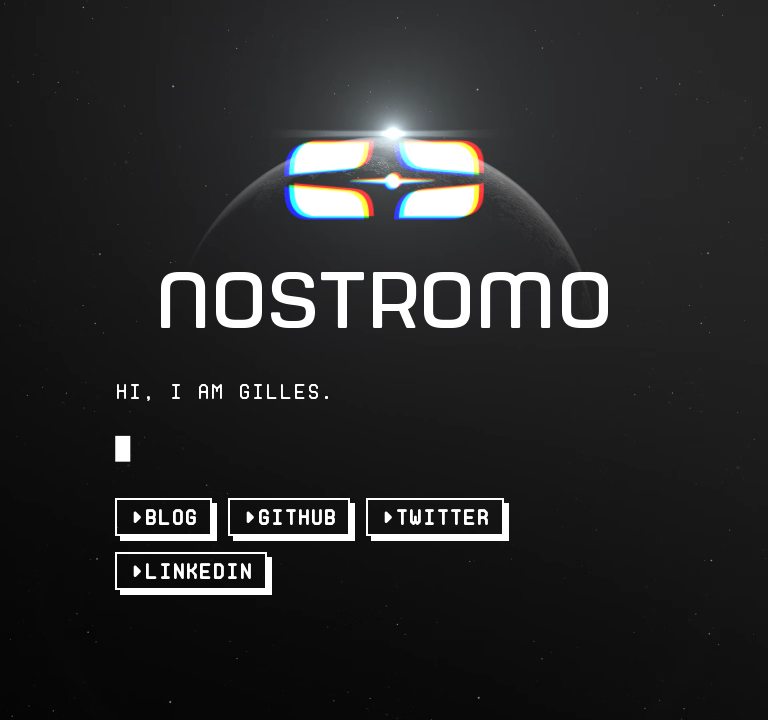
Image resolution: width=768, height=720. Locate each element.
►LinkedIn (191, 557)
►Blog (163, 503)
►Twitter (435, 503)
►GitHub (289, 503)
